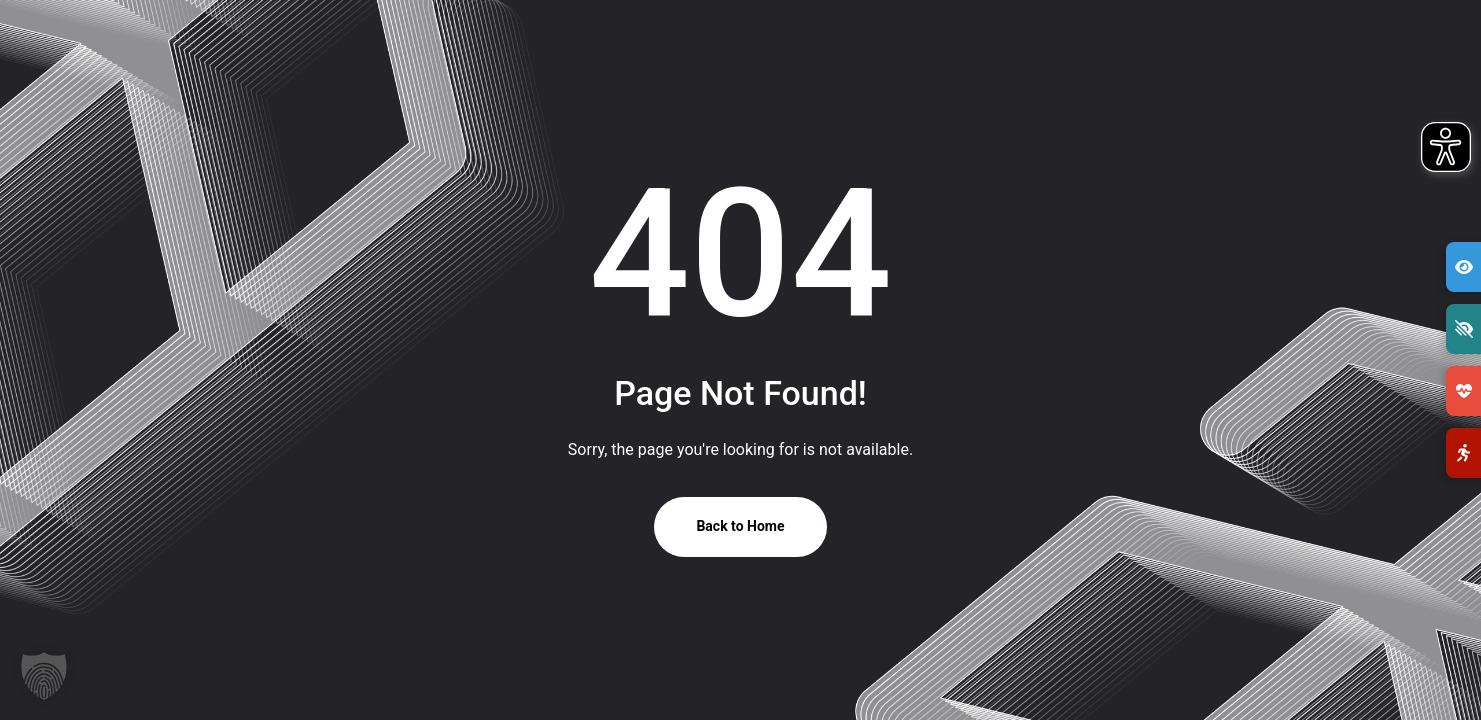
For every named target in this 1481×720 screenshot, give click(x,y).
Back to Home (740, 526)
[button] (44, 676)
